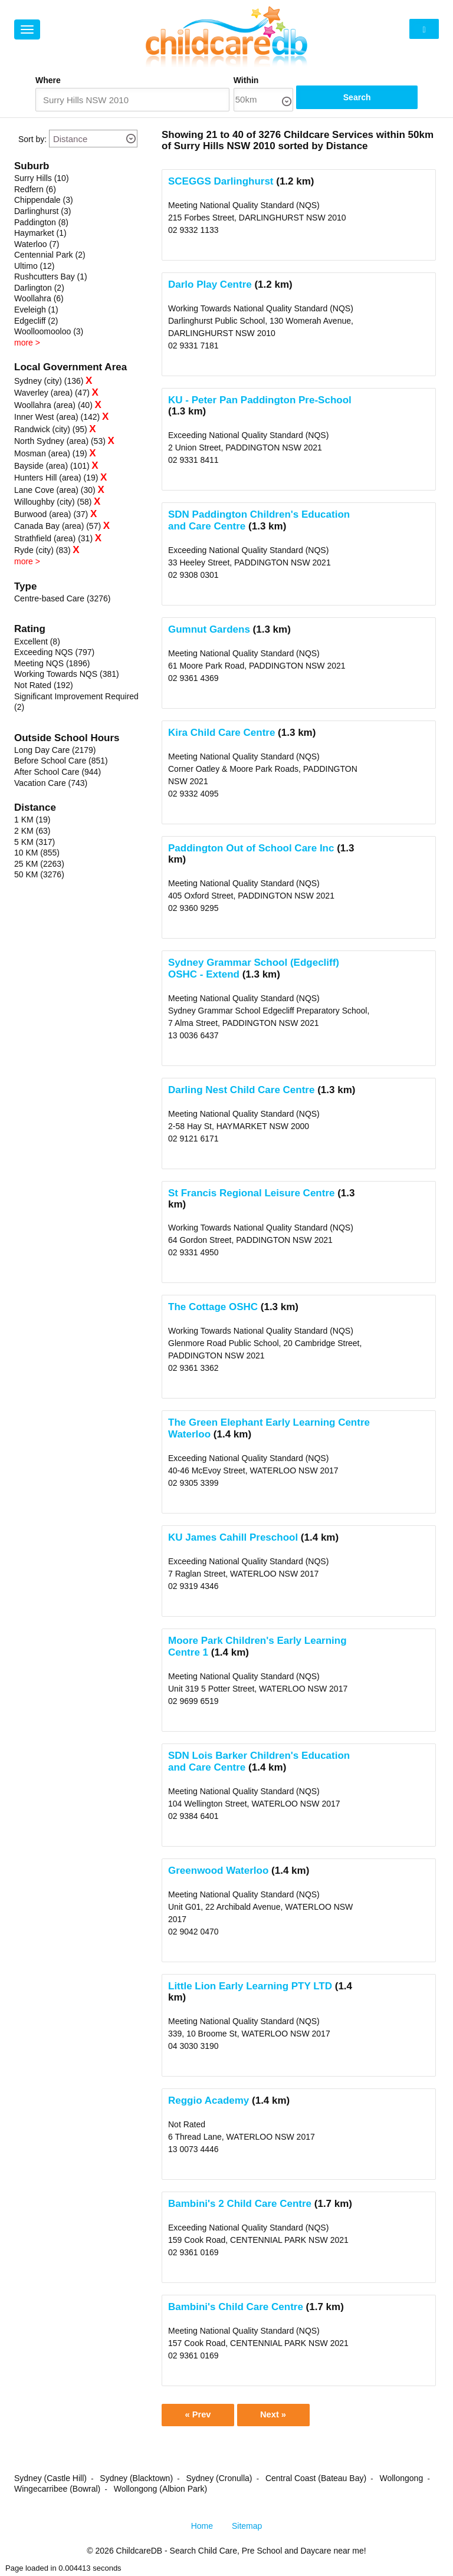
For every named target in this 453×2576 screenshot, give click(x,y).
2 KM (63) (32, 831)
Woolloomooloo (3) (48, 332)
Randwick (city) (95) (50, 430)
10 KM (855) (37, 853)
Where (48, 80)
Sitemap (247, 2527)
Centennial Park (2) (50, 255)
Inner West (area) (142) (57, 417)
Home (202, 2527)
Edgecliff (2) (36, 321)
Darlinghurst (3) (42, 211)
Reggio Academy (208, 2101)
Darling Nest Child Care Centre (241, 1090)
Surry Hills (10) (41, 178)
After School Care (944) (57, 772)
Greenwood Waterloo (218, 1871)
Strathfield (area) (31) (53, 539)
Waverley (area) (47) (52, 393)
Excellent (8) (37, 642)
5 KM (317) (34, 842)
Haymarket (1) (40, 233)
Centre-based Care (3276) (62, 599)
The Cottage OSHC (213, 1307)
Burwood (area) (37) (51, 514)
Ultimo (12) (34, 266)
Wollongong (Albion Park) (161, 2491)
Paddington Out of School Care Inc (251, 848)
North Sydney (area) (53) (60, 441)
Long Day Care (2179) (55, 750)
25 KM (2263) (39, 864)
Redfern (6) (35, 190)
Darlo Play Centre (210, 285)
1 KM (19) (32, 820)
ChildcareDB (139, 2552)
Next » (280, 2415)
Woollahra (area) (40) (53, 405)
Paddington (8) (41, 223)
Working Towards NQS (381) (66, 674)
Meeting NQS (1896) (52, 664)
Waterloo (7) (37, 244)
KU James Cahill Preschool (233, 1538)
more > (27, 343)
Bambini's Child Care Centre (235, 2307)
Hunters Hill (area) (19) (56, 478)
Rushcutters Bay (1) (50, 277)
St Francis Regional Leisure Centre (251, 1193)
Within (284, 80)
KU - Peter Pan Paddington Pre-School (260, 400)
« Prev (200, 2415)
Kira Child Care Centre (221, 733)
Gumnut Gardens (209, 630)
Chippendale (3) (43, 200)
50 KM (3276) (39, 875)
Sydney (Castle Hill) (50, 2480)
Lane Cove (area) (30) (55, 490)
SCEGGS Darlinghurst (221, 181)
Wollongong (401, 2480)
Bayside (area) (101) (52, 466)
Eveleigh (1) (36, 310)
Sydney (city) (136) (48, 381)
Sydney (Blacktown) (136, 2480)
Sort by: (32, 139)
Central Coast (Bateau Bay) (315, 2480)
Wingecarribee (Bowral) (57, 2491)
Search (382, 100)
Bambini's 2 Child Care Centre (239, 2204)
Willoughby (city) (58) (52, 502)
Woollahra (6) (39, 299)
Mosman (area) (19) (50, 454)
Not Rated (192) (43, 685)
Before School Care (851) (61, 761)
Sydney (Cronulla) (219, 2480)
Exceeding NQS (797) (54, 652)
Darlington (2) (39, 288)
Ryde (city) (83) (42, 550)
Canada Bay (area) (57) (57, 526)
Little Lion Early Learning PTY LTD (250, 1986)
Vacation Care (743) (50, 783)
